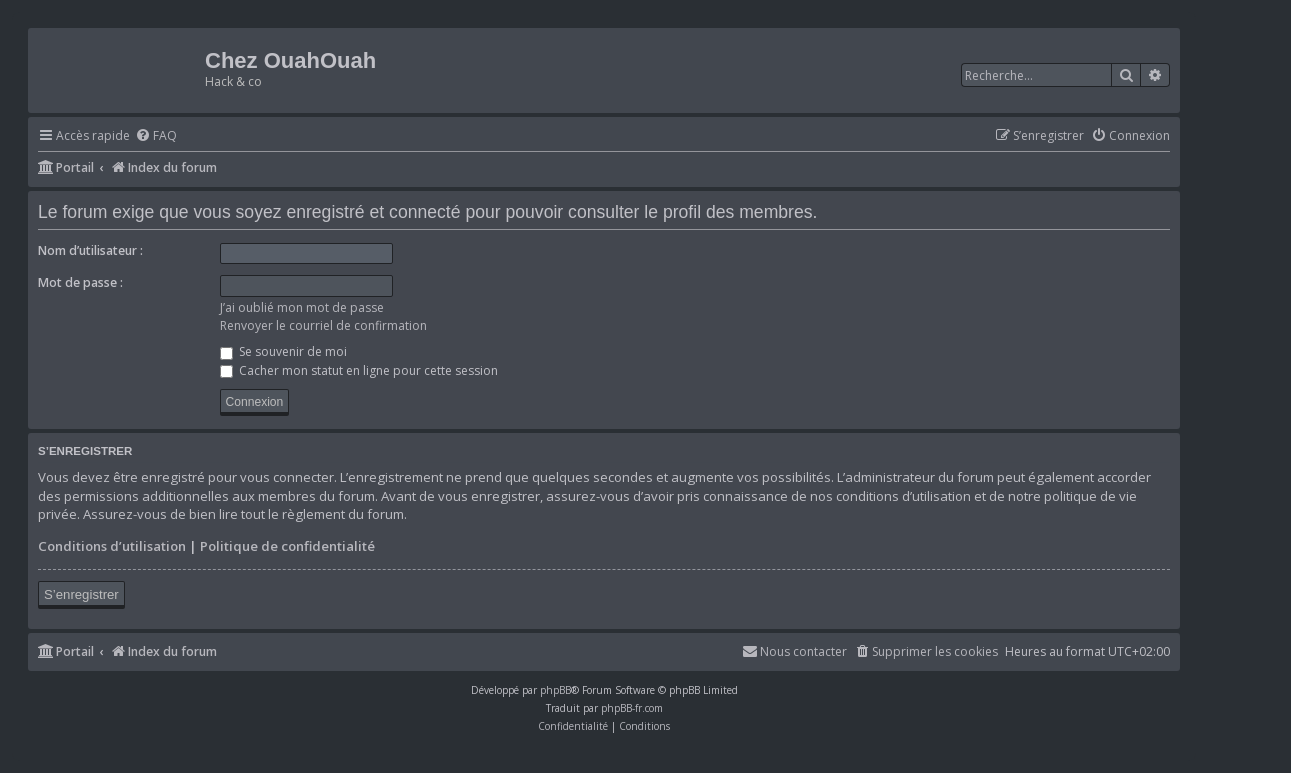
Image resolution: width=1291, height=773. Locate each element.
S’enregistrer (81, 594)
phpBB (555, 690)
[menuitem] (156, 136)
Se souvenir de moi (283, 351)
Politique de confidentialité (287, 546)
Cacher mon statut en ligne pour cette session (359, 370)
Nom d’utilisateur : (90, 250)
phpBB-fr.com (632, 708)
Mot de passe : (80, 282)
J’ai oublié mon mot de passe (302, 307)
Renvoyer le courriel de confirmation (323, 325)
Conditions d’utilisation (112, 546)
